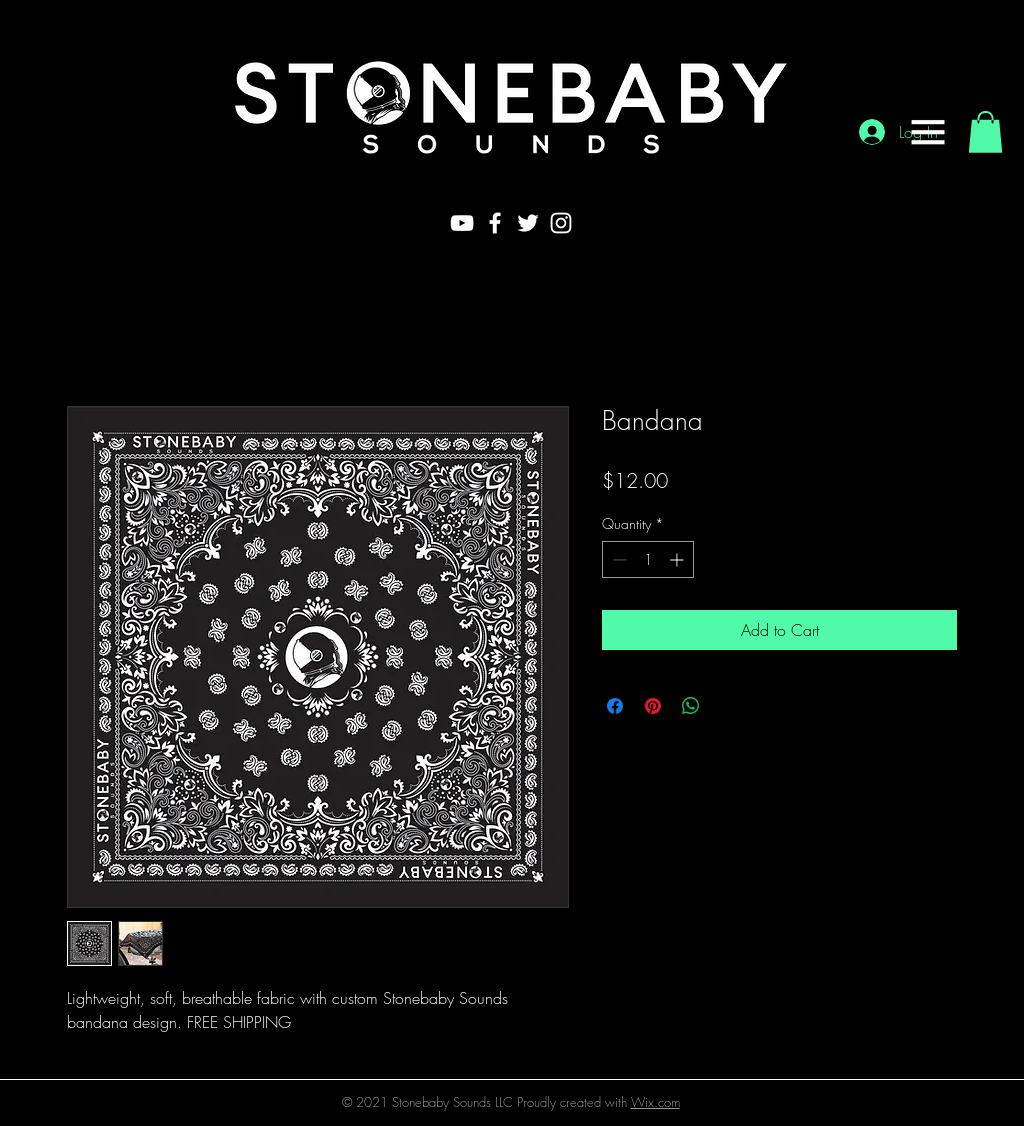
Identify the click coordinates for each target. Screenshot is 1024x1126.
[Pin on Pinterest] (653, 706)
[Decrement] (617, 559)
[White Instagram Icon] (561, 223)
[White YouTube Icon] (462, 223)
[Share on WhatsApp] (691, 706)
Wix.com (655, 1102)
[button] (928, 132)
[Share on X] (729, 706)
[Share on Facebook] (615, 706)
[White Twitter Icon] (528, 223)
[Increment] (678, 559)
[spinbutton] (648, 559)
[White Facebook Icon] (495, 223)
